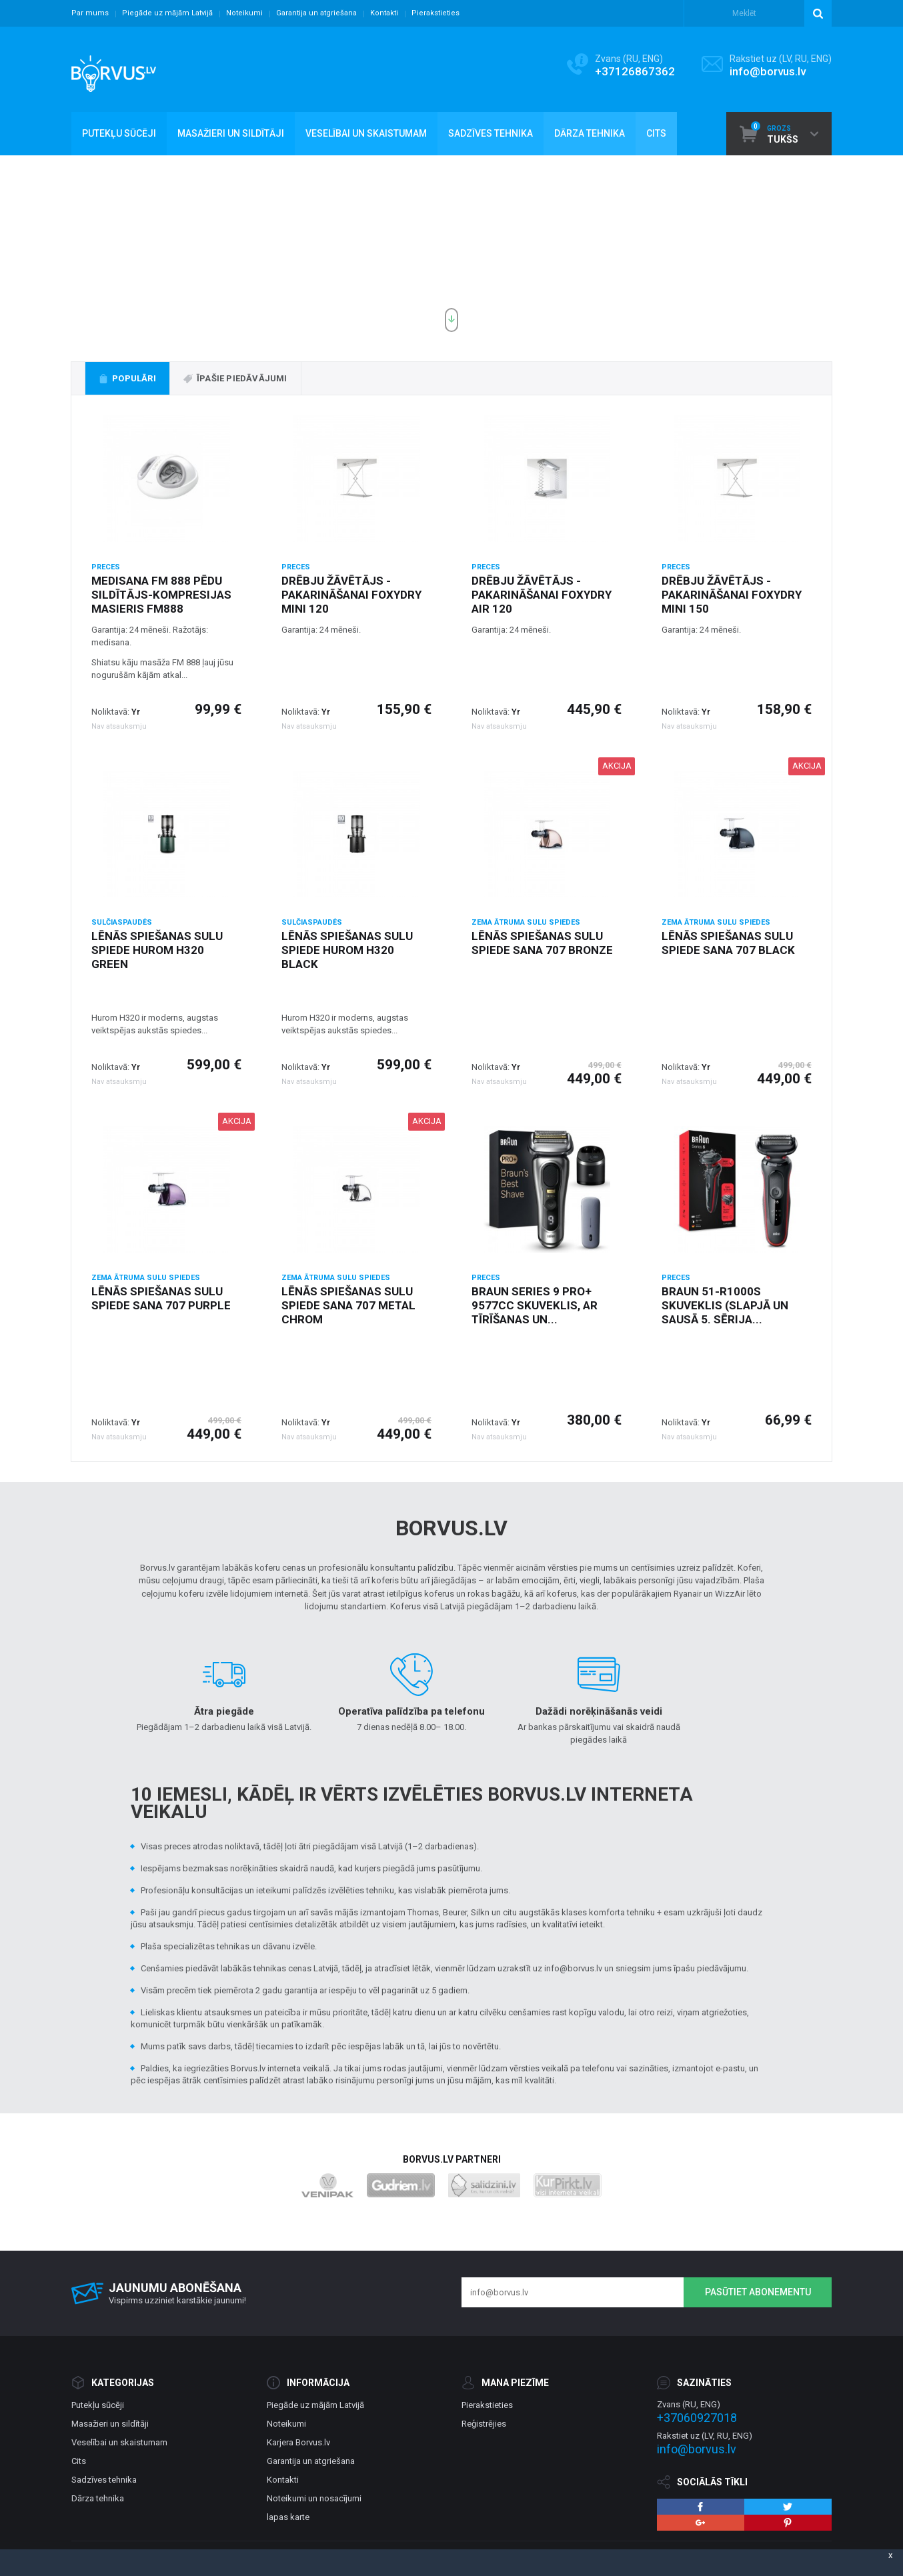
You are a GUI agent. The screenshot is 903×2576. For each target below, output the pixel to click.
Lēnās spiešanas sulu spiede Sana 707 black (728, 943)
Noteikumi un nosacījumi (314, 2498)
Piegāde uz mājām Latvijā (167, 13)
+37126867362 (635, 71)
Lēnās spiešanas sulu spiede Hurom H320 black (347, 950)
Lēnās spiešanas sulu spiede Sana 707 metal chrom (348, 1305)
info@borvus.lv (768, 71)
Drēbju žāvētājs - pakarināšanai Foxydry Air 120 (542, 594)
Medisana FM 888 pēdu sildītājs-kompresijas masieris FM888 (161, 594)
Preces (105, 567)
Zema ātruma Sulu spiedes (526, 922)
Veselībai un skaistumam (119, 2442)
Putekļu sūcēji (97, 2405)
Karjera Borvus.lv (298, 2442)
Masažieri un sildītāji (110, 2424)
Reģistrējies (484, 2424)
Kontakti (384, 13)
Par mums (90, 13)
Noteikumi (244, 13)
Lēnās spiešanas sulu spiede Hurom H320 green (157, 950)
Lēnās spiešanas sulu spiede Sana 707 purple (161, 1298)
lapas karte (288, 2517)
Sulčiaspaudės (121, 922)
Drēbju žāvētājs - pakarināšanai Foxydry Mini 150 (732, 594)
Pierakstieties (435, 13)
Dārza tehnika (97, 2498)
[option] (451, 248)
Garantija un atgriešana (316, 13)
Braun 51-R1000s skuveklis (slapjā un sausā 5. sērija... (725, 1305)
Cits (78, 2461)
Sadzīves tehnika (104, 2480)
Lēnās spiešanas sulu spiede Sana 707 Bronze (542, 943)
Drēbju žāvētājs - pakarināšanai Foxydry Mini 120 (351, 594)
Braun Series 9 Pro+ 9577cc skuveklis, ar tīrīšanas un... (535, 1305)
